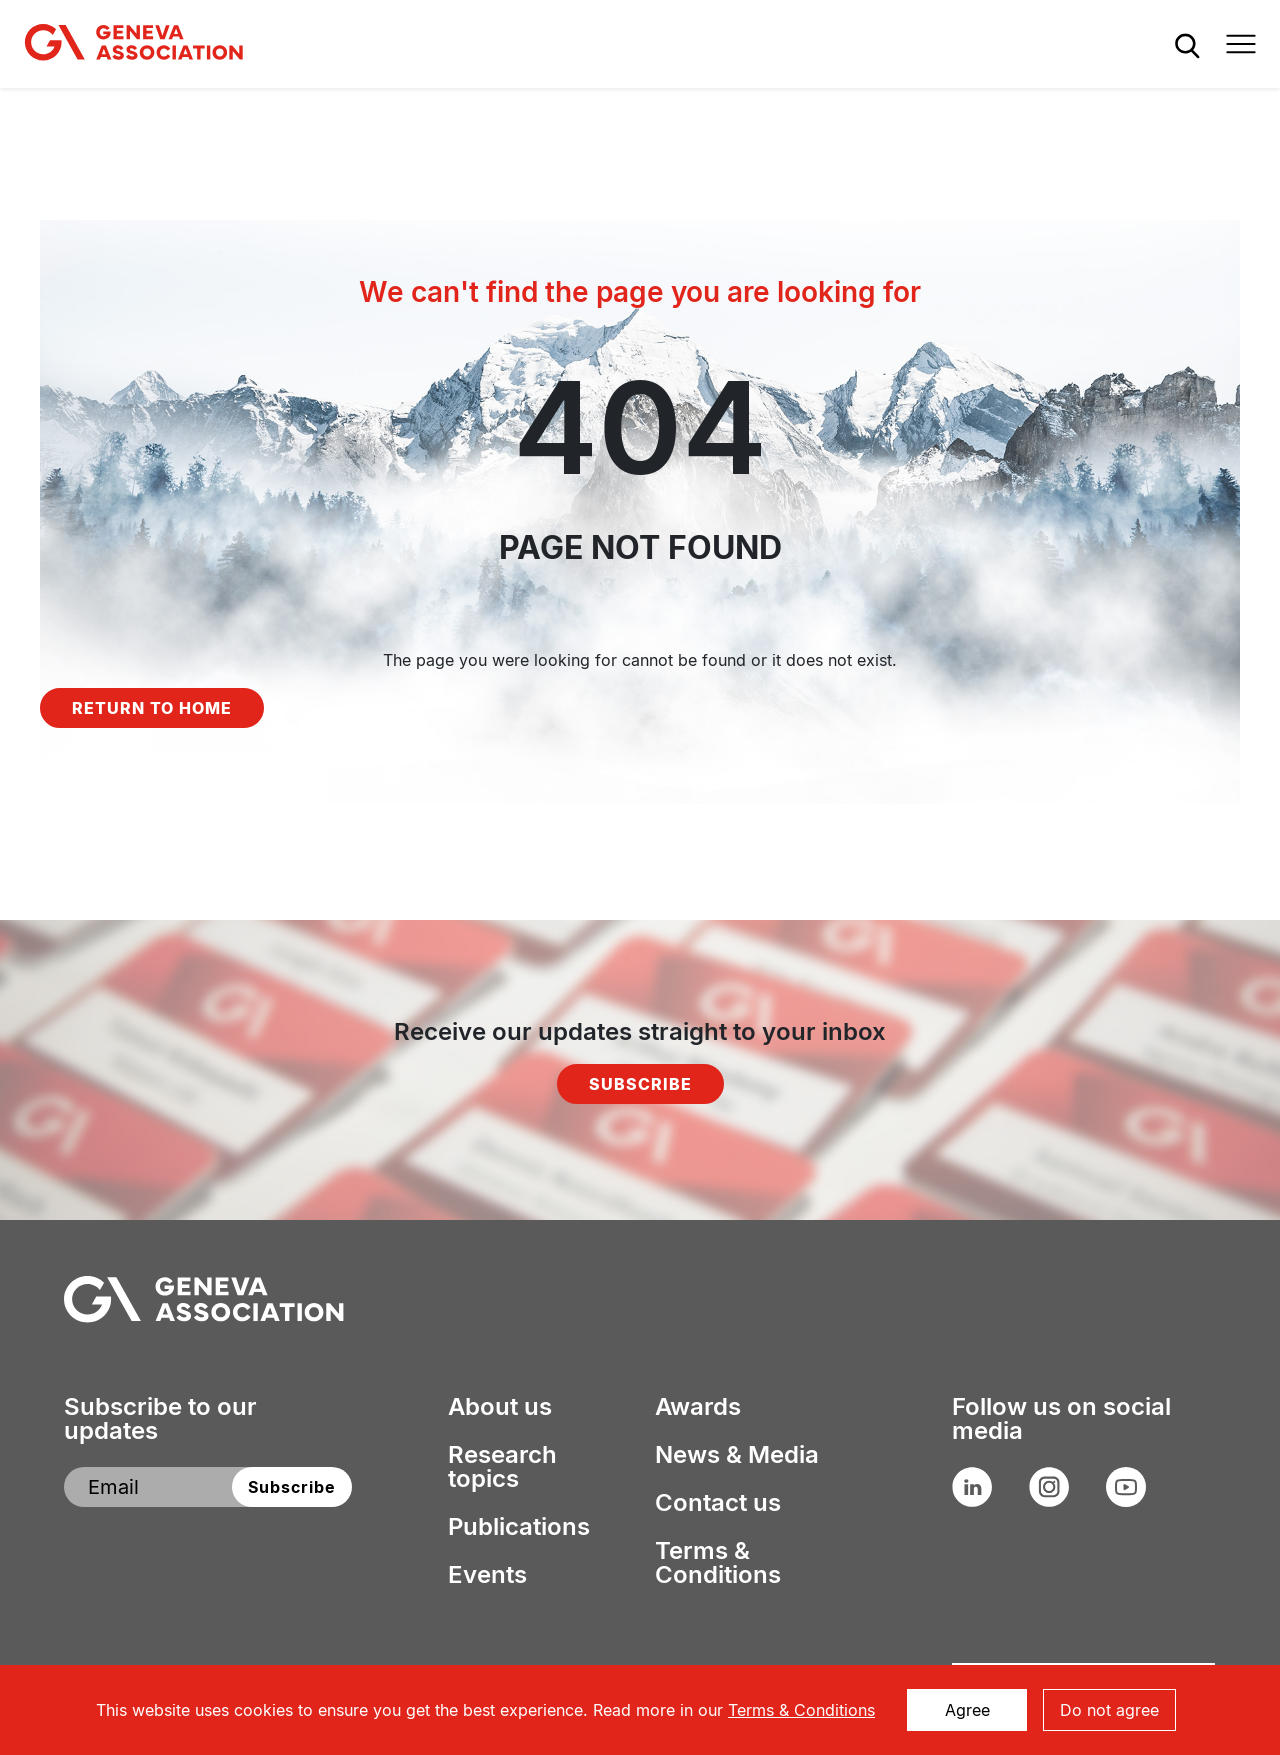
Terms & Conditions (718, 1563)
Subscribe (640, 1084)
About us (500, 1407)
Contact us (718, 1503)
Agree (967, 1710)
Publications (519, 1527)
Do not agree (1109, 1710)
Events (487, 1575)
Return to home (152, 708)
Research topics (502, 1467)
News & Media (737, 1455)
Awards (698, 1407)
